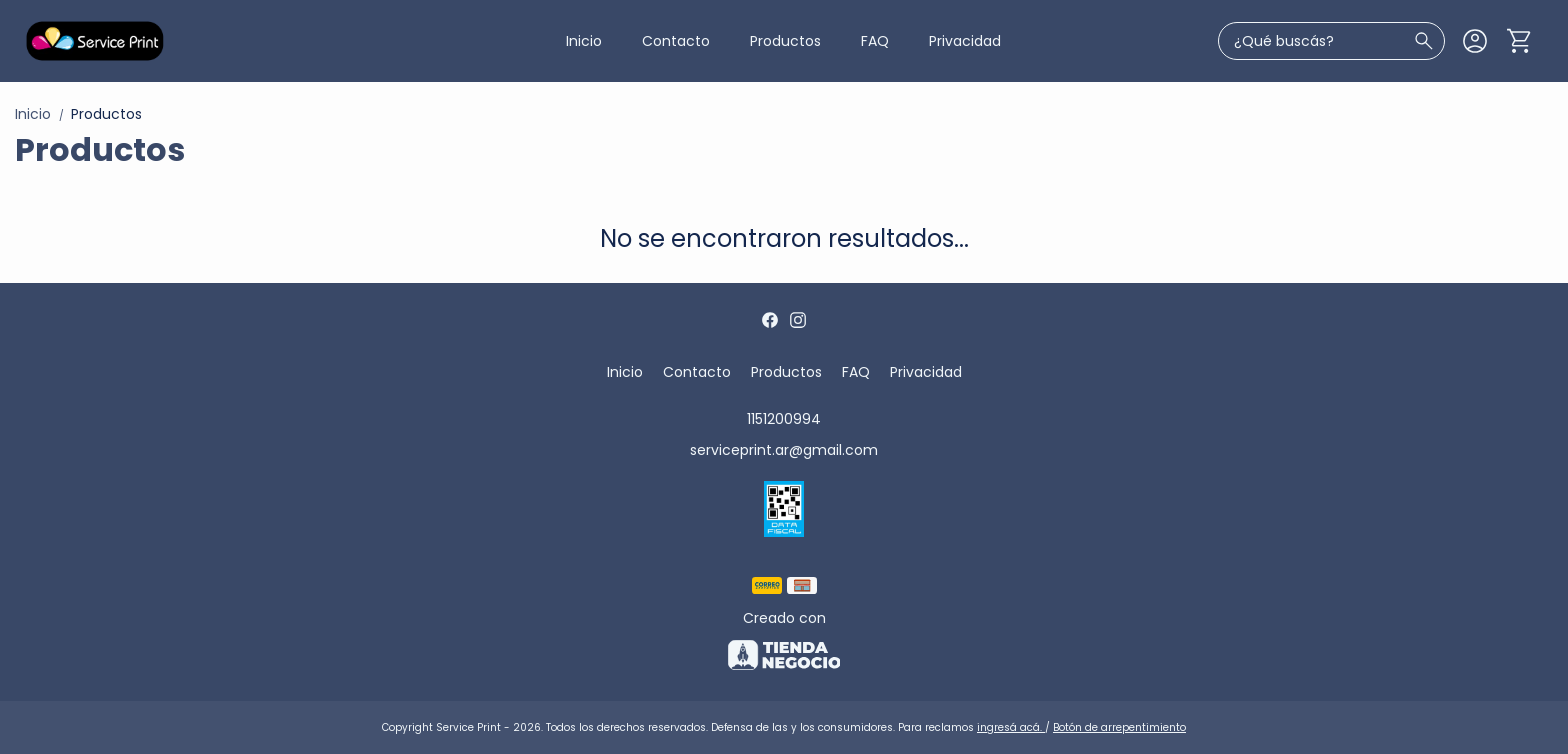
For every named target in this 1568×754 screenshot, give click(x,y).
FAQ (875, 41)
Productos (785, 41)
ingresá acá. (1011, 727)
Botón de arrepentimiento (1119, 727)
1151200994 (784, 419)
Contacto (676, 41)
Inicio (584, 41)
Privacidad (965, 41)
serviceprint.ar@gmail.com (784, 450)
